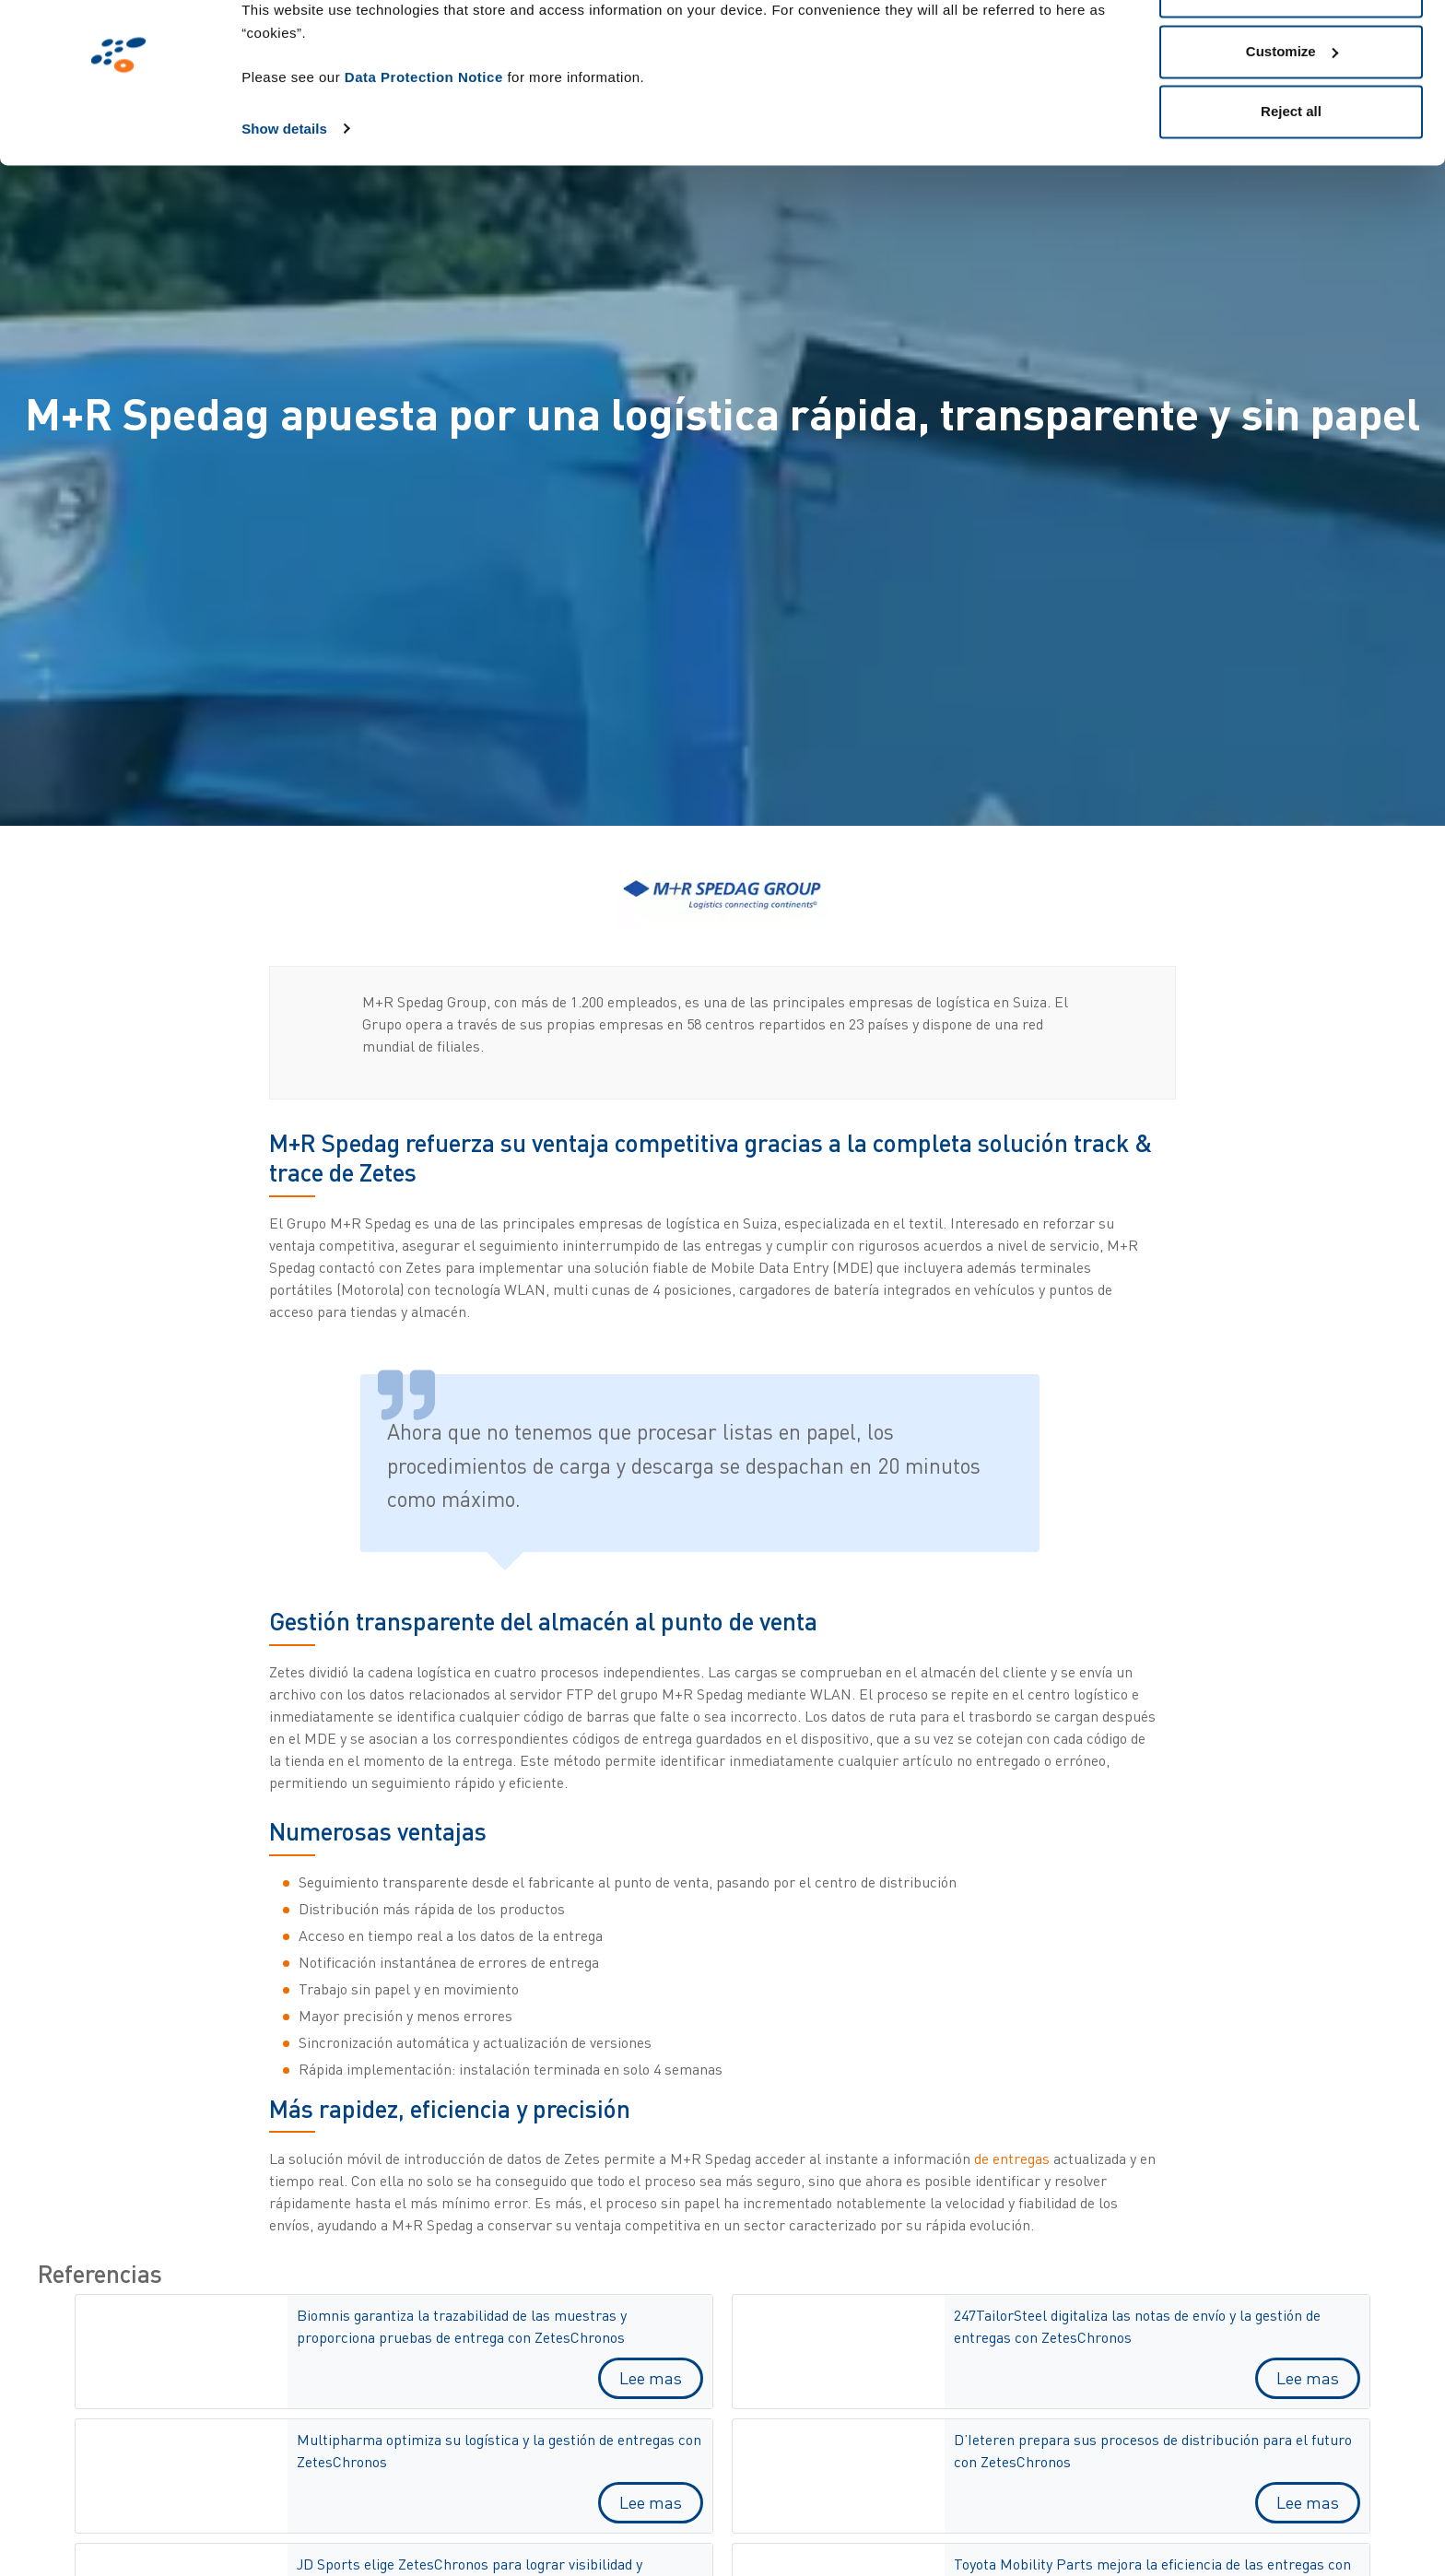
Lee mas (650, 2378)
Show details (284, 186)
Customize (1292, 109)
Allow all (1291, 48)
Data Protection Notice (424, 134)
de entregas (1012, 2158)
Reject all (1291, 169)
